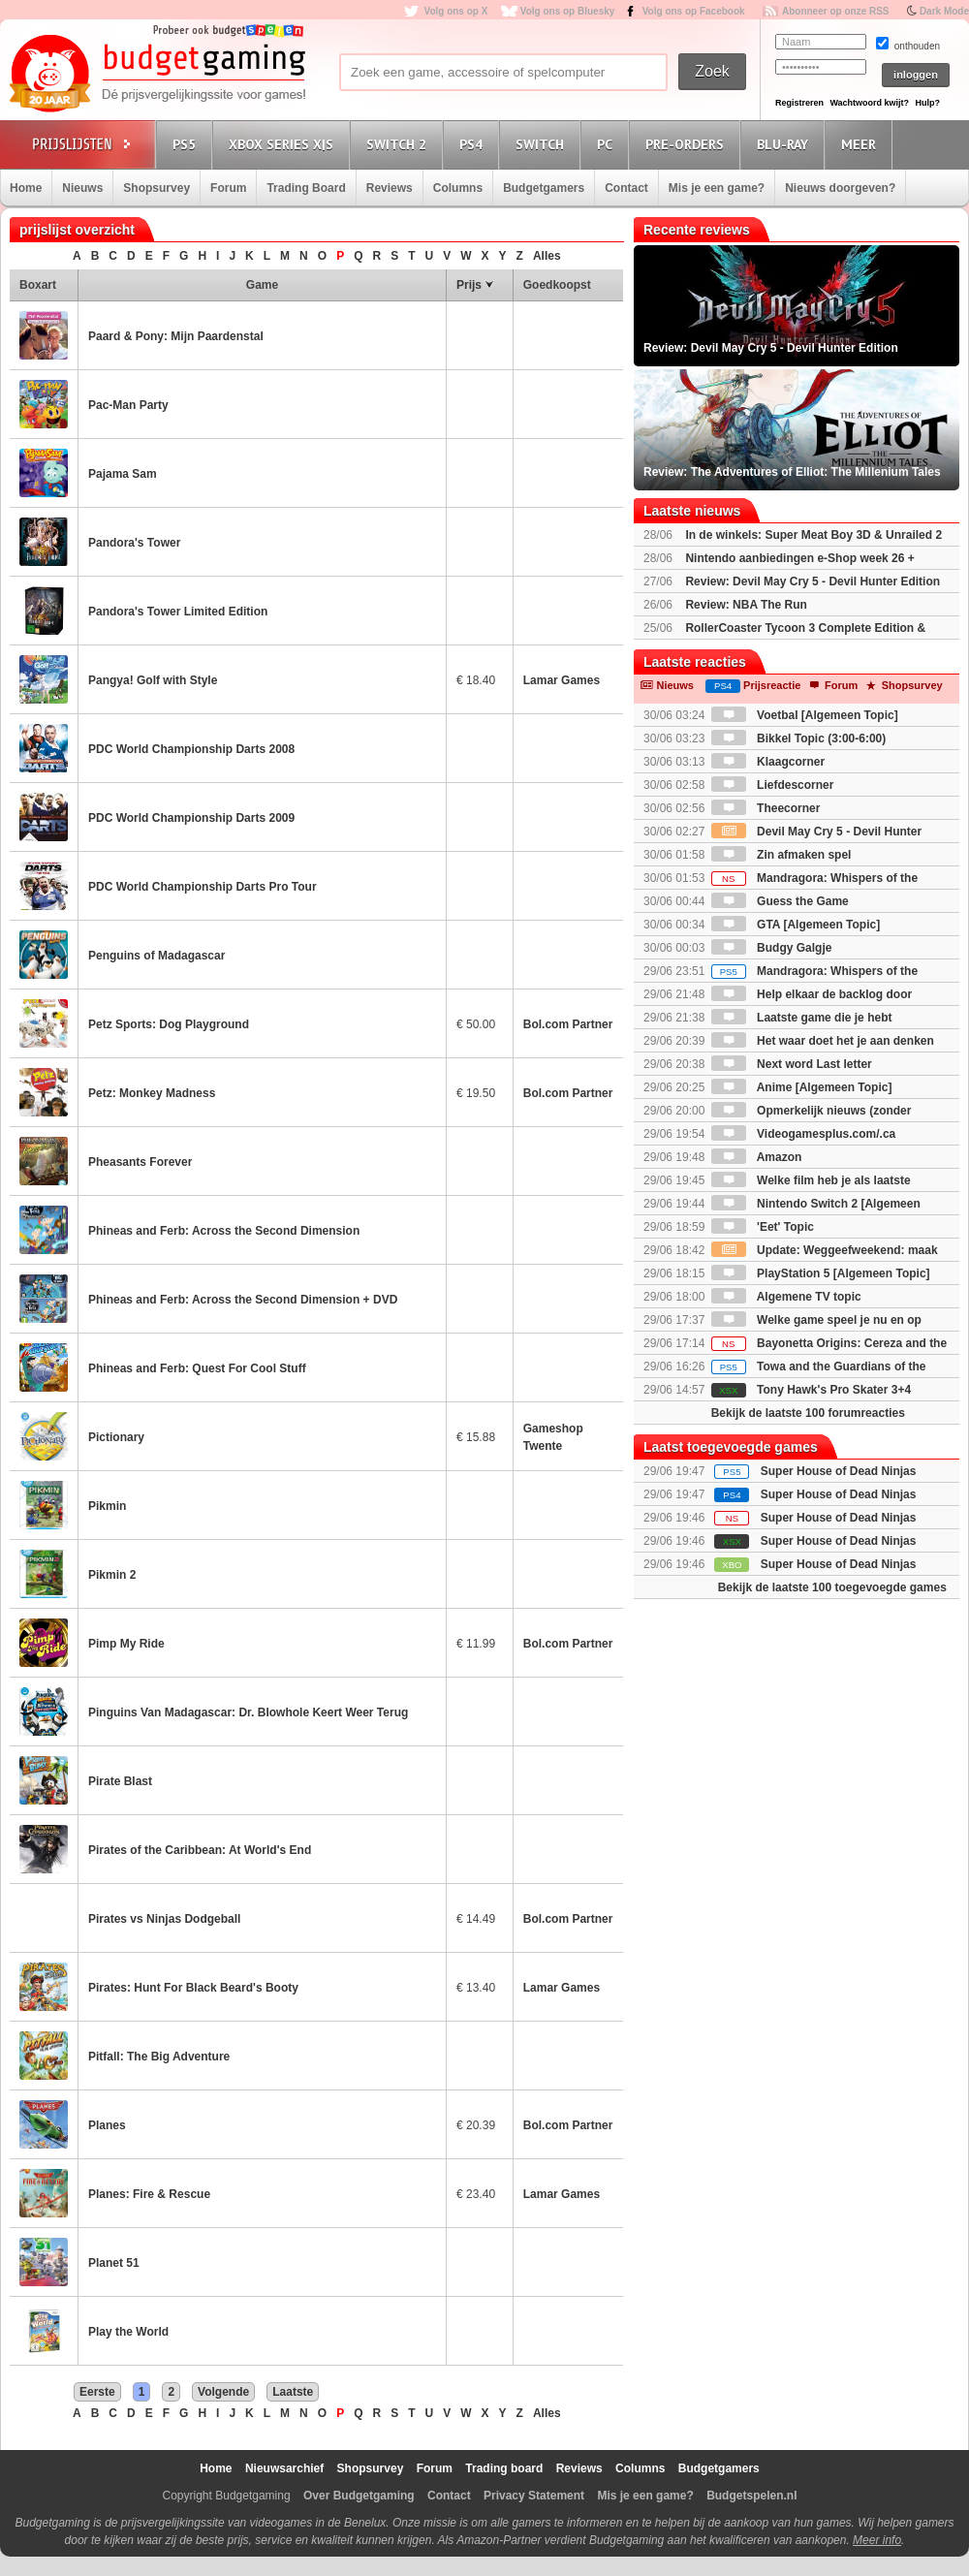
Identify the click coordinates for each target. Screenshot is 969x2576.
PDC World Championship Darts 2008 (191, 749)
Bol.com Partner (568, 1024)
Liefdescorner (772, 785)
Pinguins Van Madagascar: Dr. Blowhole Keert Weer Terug (248, 1712)
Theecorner (766, 808)
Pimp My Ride (126, 1643)
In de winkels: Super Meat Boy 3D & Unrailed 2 (813, 535)
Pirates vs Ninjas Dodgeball (164, 1919)
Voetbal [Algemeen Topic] (804, 715)
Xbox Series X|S (284, 144)
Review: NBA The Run (746, 605)
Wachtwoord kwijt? (869, 103)
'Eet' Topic (762, 1227)
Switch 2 (399, 144)
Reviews (389, 188)
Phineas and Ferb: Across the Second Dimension (223, 1231)
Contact (626, 188)
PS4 (473, 144)
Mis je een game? (717, 188)
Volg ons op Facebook (693, 11)
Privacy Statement (534, 2495)
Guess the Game (780, 901)
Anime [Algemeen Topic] (801, 1087)
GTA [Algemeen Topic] (795, 924)
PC (607, 144)
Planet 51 (114, 2263)
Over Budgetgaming (359, 2495)
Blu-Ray (785, 144)
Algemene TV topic (786, 1297)
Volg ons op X (455, 11)
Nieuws (82, 188)
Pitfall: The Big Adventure (159, 2056)
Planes (107, 2125)
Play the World (128, 2332)
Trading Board (305, 188)
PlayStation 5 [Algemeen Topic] (820, 1273)
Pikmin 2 (112, 1575)
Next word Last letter (791, 1064)
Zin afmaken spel (781, 855)
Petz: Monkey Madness (151, 1093)
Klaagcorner (768, 762)
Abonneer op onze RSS (836, 11)
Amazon (756, 1157)
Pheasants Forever (140, 1162)
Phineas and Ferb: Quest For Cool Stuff (197, 1368)
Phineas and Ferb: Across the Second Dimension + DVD (242, 1299)
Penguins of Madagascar (156, 955)
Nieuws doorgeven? (840, 188)
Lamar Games (561, 680)
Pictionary (116, 1437)
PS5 (187, 144)
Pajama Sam (122, 474)
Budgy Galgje (771, 948)
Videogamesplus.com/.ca (803, 1134)
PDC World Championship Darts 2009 (191, 818)
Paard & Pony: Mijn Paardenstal (176, 336)
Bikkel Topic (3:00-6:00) (799, 738)
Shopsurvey (156, 188)
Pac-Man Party (128, 405)
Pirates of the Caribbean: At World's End (199, 1850)
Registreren (799, 103)
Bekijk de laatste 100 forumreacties (808, 1413)
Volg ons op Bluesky (567, 11)
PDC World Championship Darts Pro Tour (202, 887)
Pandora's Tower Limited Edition (177, 611)
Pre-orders (687, 144)
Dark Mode (944, 11)
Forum (228, 188)
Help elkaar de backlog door (811, 994)
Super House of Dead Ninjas (839, 1471)
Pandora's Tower (134, 543)
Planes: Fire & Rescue (149, 2194)
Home (26, 188)
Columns (458, 188)
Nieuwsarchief (284, 2468)
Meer (861, 144)
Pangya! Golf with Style (152, 680)
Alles (547, 256)
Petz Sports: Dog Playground (168, 1024)
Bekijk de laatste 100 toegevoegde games (832, 1587)
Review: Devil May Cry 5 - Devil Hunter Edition (812, 581)
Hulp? (927, 103)
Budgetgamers (543, 188)
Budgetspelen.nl (751, 2495)
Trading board (504, 2468)
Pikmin (107, 1506)
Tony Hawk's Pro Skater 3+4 (811, 1390)
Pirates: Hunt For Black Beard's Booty (193, 1988)
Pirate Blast (120, 1781)
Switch (543, 144)
